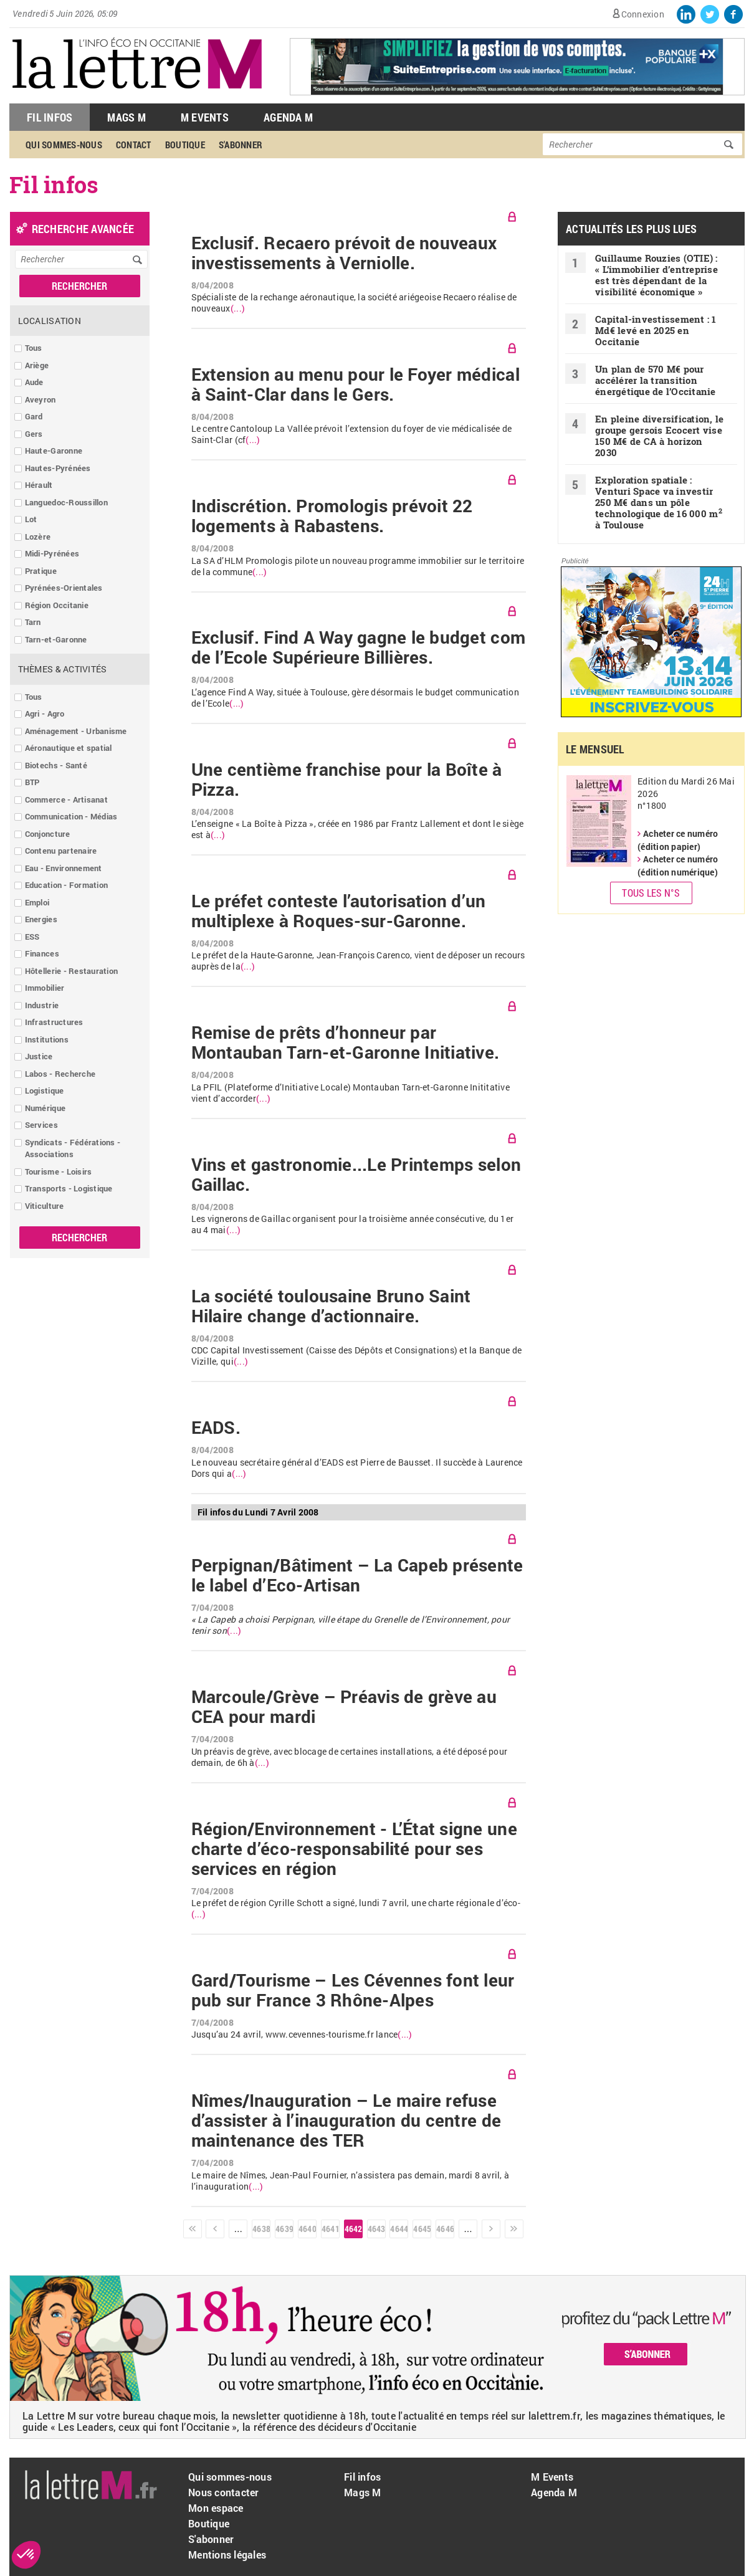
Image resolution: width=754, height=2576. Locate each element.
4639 (284, 2229)
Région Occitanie (56, 605)
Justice (39, 1056)
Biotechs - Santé (56, 765)
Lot (31, 519)
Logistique (44, 1090)
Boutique (185, 144)
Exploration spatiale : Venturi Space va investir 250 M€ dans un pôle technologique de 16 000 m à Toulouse (658, 502)
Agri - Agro (45, 713)
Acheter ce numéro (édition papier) (677, 840)
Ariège (37, 365)
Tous (33, 347)
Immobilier (45, 987)
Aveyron (40, 399)
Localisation (49, 321)
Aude (34, 382)
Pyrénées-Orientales (64, 587)
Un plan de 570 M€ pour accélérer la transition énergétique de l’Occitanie (655, 380)
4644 (399, 2229)
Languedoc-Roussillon (66, 502)
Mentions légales (227, 2554)
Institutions (47, 1039)
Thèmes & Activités (62, 669)
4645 (422, 2229)
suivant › (491, 2229)
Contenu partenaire (61, 850)
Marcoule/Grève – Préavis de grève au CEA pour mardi (344, 1707)
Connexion (642, 14)
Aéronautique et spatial (68, 747)
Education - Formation (66, 884)
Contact (133, 144)
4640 (307, 2229)
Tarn (33, 621)
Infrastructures (54, 1022)
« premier (192, 2229)
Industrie (42, 1005)
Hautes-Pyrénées (58, 468)
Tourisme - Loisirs (58, 1171)
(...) (238, 308)
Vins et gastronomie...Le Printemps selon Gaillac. (356, 1175)
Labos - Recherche (60, 1073)
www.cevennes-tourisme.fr (319, 2034)
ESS (32, 936)
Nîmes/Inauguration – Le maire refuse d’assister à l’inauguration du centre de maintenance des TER (346, 2120)
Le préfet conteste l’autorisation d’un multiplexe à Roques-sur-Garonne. (338, 911)
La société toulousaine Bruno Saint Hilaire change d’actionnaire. (331, 1306)
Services (41, 1124)
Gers (34, 433)
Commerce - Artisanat (66, 799)
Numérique (45, 1108)
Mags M (126, 117)
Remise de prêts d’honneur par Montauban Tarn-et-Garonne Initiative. (345, 1042)
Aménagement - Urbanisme (76, 731)
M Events (205, 117)
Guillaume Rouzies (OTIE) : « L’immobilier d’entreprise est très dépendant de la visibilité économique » (656, 274)
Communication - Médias (71, 816)
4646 (445, 2229)
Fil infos (362, 2476)
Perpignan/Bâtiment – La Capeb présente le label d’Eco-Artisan (357, 1575)
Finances (42, 953)
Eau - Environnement (63, 868)
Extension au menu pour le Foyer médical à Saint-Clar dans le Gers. (355, 384)
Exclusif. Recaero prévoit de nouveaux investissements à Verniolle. (344, 253)
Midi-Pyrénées (52, 553)
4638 (261, 2229)
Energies (41, 919)
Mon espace (216, 2507)
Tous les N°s (651, 892)
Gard (34, 416)
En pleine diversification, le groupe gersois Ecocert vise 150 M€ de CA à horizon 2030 (659, 435)
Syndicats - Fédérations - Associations (73, 1148)
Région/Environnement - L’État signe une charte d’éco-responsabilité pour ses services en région (354, 1849)
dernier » (514, 2229)
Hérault (39, 484)
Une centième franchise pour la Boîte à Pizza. (346, 779)
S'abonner (240, 144)
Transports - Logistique (69, 1188)
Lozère (38, 536)
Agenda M (288, 117)
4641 (330, 2229)
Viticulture (44, 1205)
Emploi (37, 902)
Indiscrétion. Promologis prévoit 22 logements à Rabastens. (332, 516)
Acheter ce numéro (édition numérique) (677, 865)
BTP (32, 782)
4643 (376, 2229)
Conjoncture (47, 833)
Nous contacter (223, 2492)
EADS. (216, 1428)
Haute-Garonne (53, 450)
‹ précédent (215, 2229)
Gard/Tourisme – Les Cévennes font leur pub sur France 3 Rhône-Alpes (353, 1990)
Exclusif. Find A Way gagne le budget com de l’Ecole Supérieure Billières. (358, 647)
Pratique (41, 570)
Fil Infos (49, 117)
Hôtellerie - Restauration (71, 970)
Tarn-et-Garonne (56, 639)
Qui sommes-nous (64, 144)
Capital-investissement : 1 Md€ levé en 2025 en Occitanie (656, 330)
